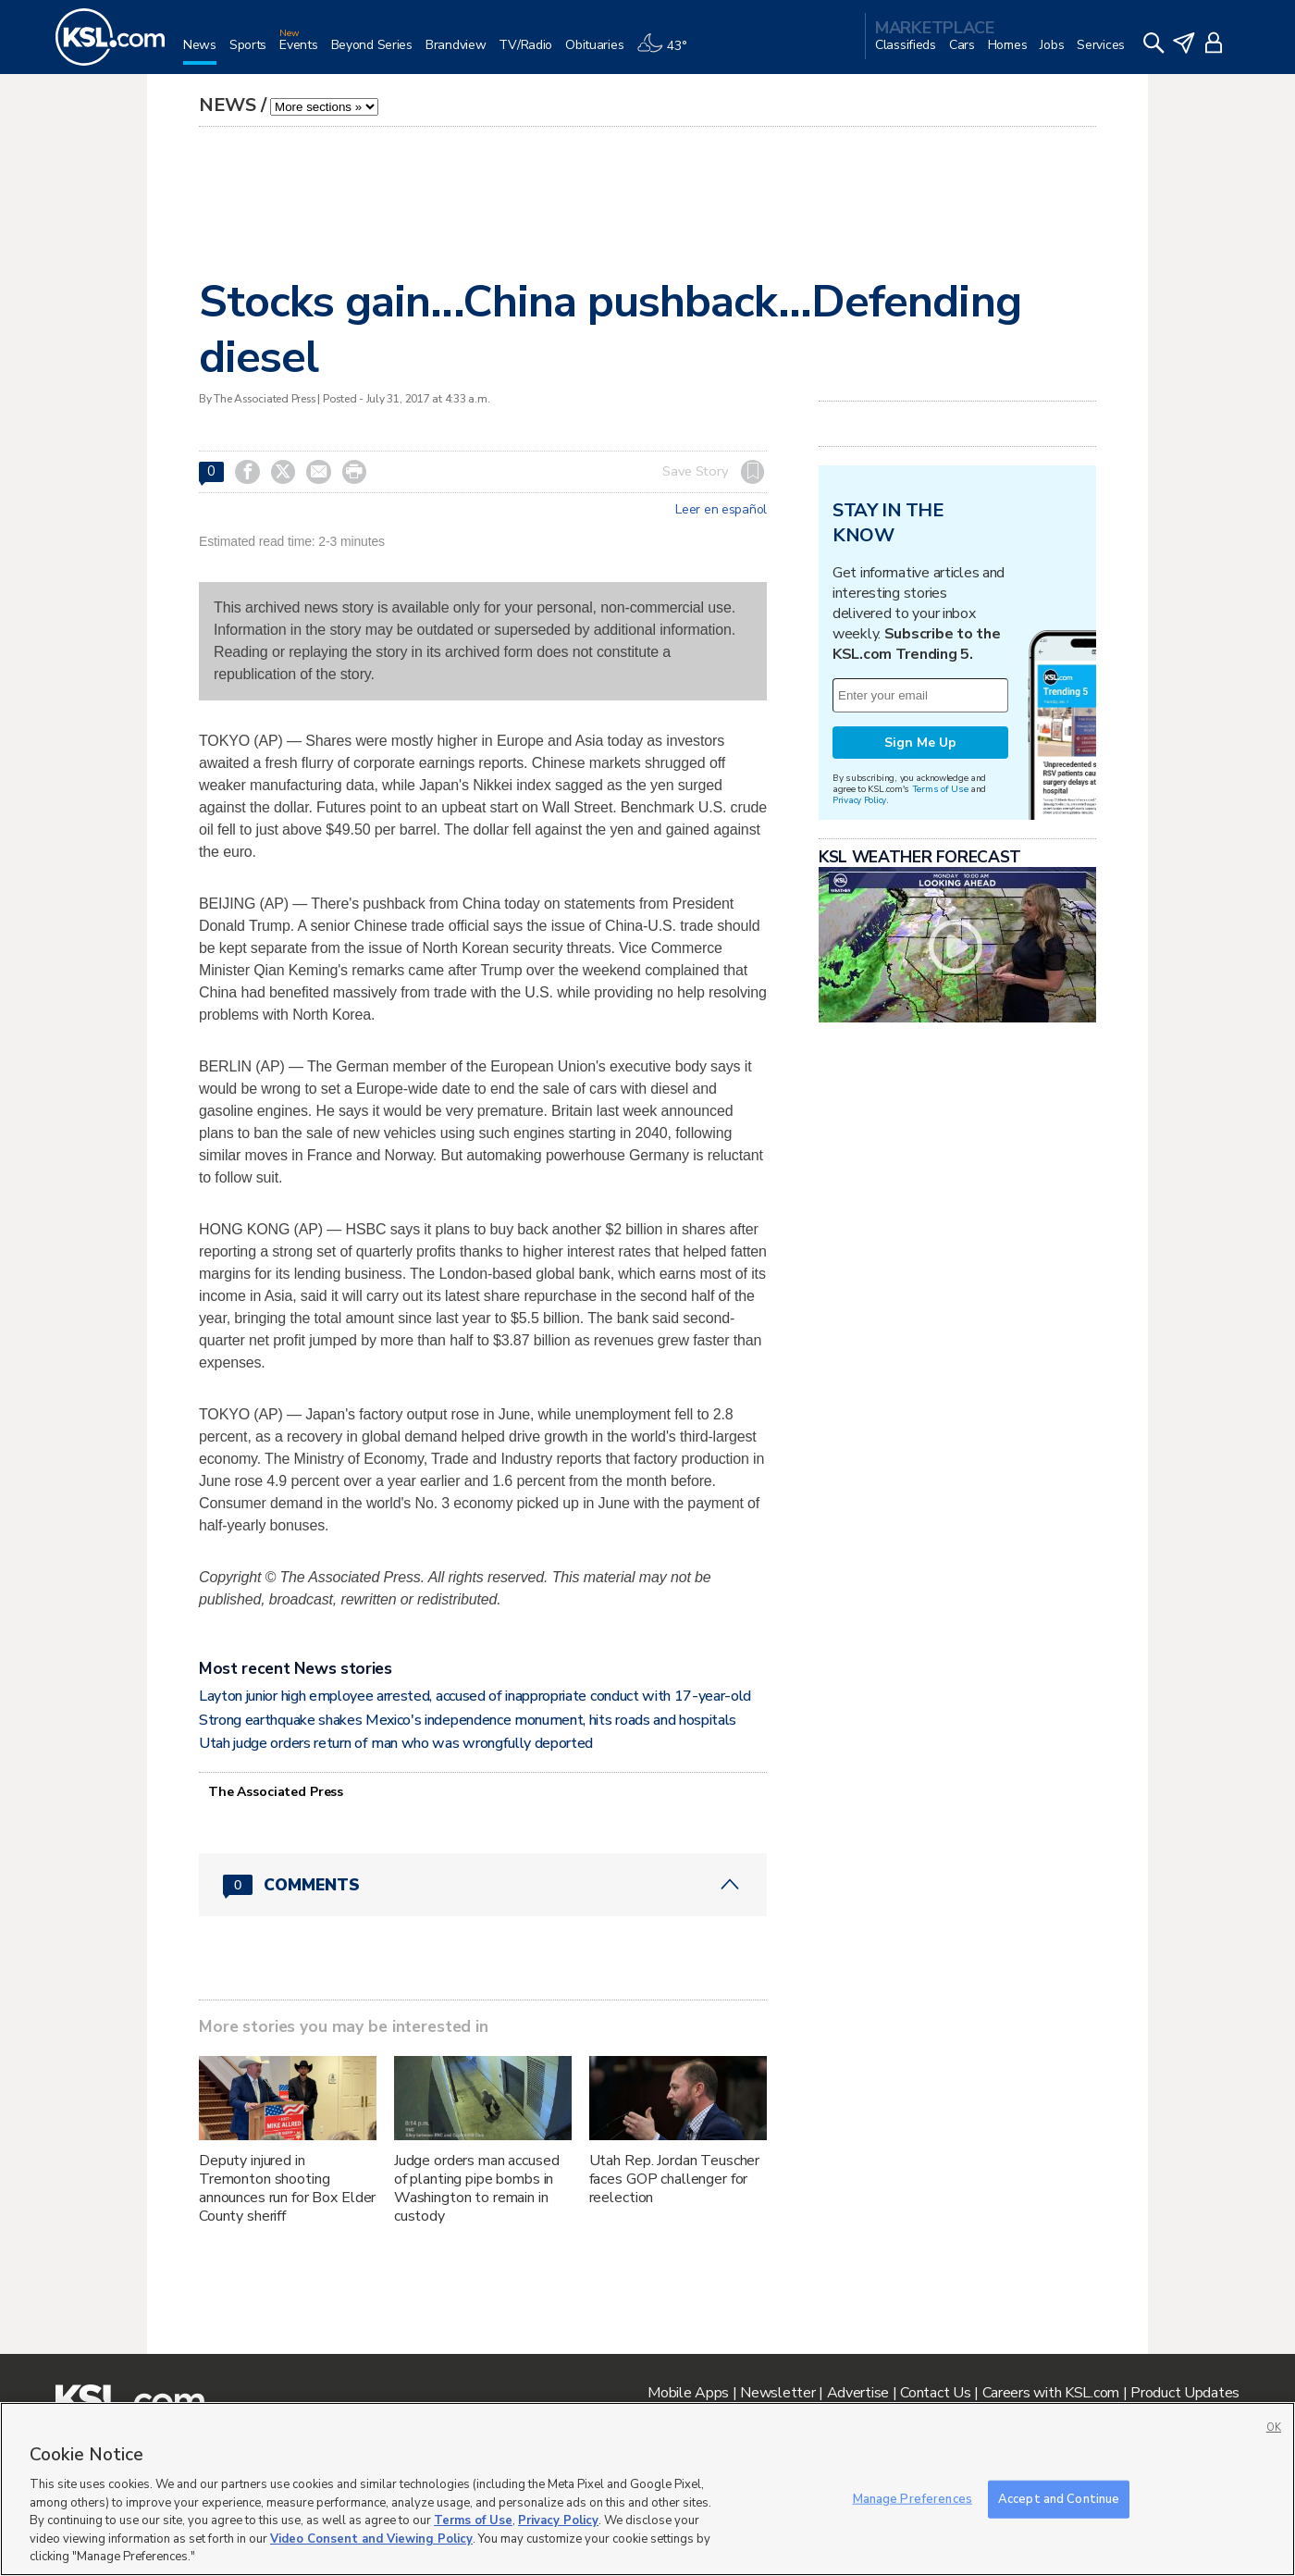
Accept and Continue (1058, 2498)
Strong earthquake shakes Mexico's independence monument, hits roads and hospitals (467, 1720)
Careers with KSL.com (1050, 2393)
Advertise (858, 2393)
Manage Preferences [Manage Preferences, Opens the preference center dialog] (912, 2498)
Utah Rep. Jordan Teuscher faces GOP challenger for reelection (674, 2179)
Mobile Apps (688, 2393)
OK (1273, 2427)
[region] (647, 2489)
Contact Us (935, 2393)
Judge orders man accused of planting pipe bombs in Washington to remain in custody (477, 2188)
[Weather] (667, 52)
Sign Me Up (920, 742)
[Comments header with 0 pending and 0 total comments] (483, 1884)
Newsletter (777, 2393)
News (227, 105)
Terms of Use (940, 789)
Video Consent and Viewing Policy (371, 2539)
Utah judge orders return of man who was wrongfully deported (396, 1743)
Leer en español (721, 509)
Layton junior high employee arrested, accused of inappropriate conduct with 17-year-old (475, 1696)
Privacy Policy (859, 800)
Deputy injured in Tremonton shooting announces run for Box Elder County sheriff (287, 2188)
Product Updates (1185, 2393)
